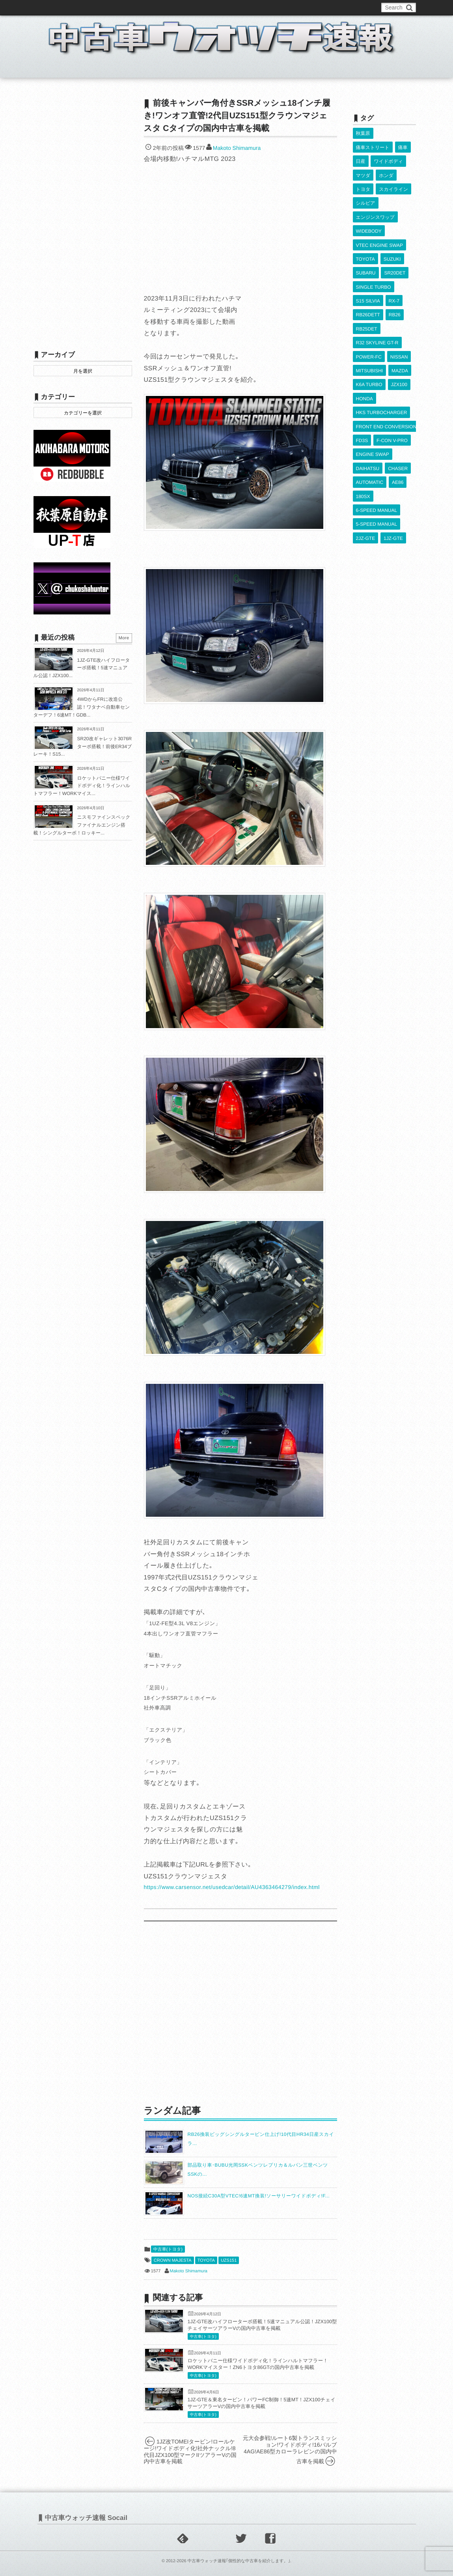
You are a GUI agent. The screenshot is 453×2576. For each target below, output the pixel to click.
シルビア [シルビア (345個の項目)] (365, 189)
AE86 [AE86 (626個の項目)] (397, 419)
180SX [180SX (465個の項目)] (363, 430)
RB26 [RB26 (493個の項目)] (394, 281)
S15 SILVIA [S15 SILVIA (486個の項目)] (368, 270)
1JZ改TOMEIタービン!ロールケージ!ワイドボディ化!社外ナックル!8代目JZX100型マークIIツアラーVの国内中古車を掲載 (190, 2451)
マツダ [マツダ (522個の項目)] (363, 167)
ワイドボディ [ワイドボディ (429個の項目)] (388, 155)
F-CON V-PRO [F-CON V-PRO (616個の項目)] (392, 384)
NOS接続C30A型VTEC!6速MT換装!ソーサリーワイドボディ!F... (259, 2196)
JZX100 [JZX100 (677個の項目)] (399, 339)
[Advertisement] (240, 2012)
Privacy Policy (215, 7)
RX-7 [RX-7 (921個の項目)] (393, 270)
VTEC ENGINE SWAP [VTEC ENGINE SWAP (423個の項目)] (379, 224)
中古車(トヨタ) (168, 2249)
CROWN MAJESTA (173, 2260)
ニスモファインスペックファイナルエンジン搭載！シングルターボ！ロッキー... (82, 824)
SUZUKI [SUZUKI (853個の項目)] (392, 235)
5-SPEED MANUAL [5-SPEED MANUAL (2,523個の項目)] (376, 453)
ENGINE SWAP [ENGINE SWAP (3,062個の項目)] (372, 396)
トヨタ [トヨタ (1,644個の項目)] (363, 178)
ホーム (52, 68)
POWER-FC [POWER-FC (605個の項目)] (369, 316)
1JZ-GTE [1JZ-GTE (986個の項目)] (393, 465)
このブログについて (65, 7)
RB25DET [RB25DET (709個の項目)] (366, 293)
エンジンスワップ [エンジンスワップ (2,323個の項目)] (375, 201)
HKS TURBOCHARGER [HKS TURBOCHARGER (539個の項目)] (381, 361)
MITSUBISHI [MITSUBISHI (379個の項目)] (369, 327)
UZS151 (229, 2260)
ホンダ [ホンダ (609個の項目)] (386, 167)
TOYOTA (206, 2260)
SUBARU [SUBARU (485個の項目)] (366, 247)
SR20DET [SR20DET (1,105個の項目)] (394, 247)
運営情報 (180, 7)
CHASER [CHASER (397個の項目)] (398, 407)
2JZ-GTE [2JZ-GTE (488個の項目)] (365, 465)
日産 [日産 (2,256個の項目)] (360, 155)
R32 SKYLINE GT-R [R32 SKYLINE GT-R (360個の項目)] (377, 304)
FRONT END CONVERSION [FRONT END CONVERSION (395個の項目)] (386, 373)
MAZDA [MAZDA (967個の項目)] (399, 327)
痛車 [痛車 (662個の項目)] (402, 144)
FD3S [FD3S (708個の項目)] (362, 384)
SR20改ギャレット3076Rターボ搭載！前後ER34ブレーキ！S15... (83, 746)
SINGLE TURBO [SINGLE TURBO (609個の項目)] (373, 258)
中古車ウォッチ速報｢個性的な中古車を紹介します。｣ (238, 2561)
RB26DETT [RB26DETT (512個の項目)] (368, 281)
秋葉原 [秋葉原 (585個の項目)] (363, 132)
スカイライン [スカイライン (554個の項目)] (393, 178)
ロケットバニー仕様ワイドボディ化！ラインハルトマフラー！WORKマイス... (82, 785)
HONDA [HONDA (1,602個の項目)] (364, 350)
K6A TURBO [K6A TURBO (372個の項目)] (369, 339)
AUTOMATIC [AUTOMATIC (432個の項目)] (370, 419)
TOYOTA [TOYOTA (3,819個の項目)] (365, 235)
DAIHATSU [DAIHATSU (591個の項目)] (368, 407)
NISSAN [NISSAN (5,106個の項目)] (399, 316)
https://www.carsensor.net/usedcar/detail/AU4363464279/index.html (232, 1887)
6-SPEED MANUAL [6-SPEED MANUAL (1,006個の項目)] (376, 442)
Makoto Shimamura (237, 148)
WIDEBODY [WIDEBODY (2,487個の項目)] (369, 212)
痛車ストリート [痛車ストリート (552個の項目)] (373, 144)
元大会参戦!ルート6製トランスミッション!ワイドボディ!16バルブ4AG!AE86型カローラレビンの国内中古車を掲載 (290, 2449)
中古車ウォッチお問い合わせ (128, 7)
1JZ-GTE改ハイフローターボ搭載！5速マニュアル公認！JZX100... (82, 667)
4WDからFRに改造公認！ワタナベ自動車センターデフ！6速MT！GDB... (82, 706)
